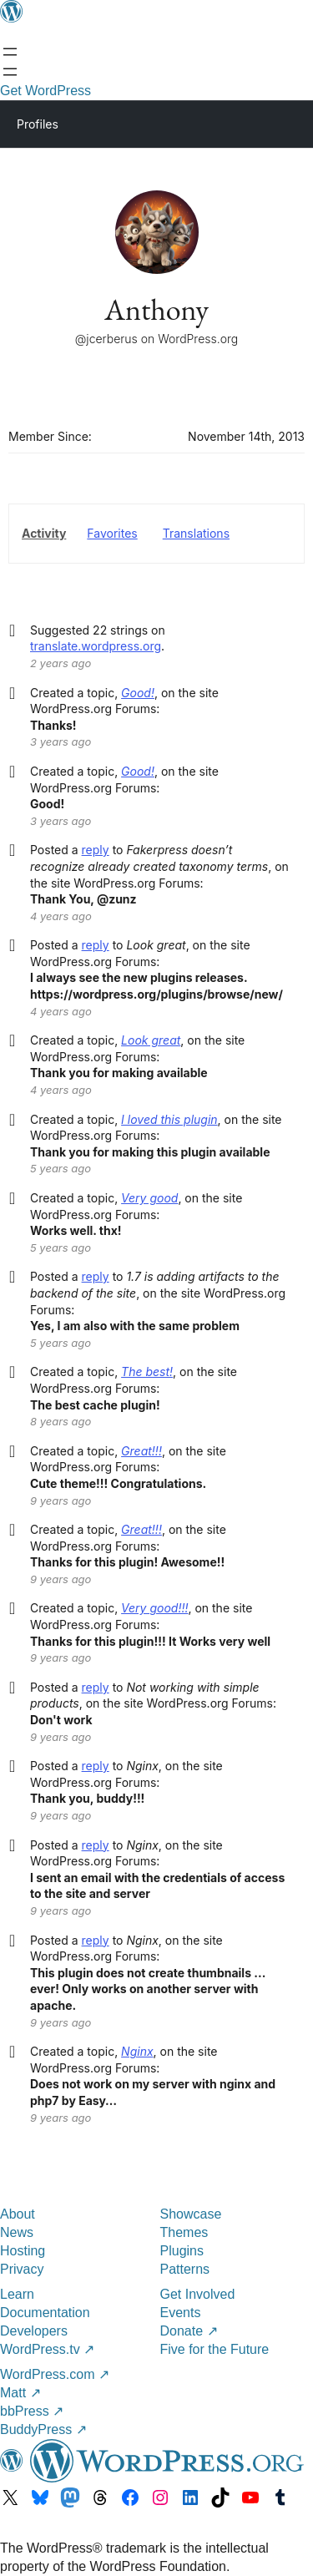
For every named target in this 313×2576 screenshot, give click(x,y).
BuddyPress (43, 2429)
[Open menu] (10, 52)
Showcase (191, 2214)
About (17, 2214)
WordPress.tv (47, 2349)
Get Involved (197, 2294)
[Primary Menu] (276, 122)
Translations (196, 533)
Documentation (45, 2312)
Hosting (22, 2251)
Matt (20, 2393)
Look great (150, 1040)
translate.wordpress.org (95, 646)
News (16, 2232)
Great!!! (141, 1451)
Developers (34, 2331)
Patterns (185, 2269)
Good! (137, 693)
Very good (149, 1198)
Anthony (156, 309)
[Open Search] (10, 72)
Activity (44, 533)
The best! (147, 1371)
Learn (17, 2294)
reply (95, 850)
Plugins (182, 2251)
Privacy (21, 2269)
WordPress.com (54, 2374)
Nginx (137, 2051)
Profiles (37, 124)
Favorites (112, 533)
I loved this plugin (169, 1119)
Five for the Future (215, 2349)
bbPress (31, 2411)
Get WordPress (45, 91)
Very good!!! (154, 1608)
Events (180, 2312)
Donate (189, 2331)
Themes (184, 2232)
